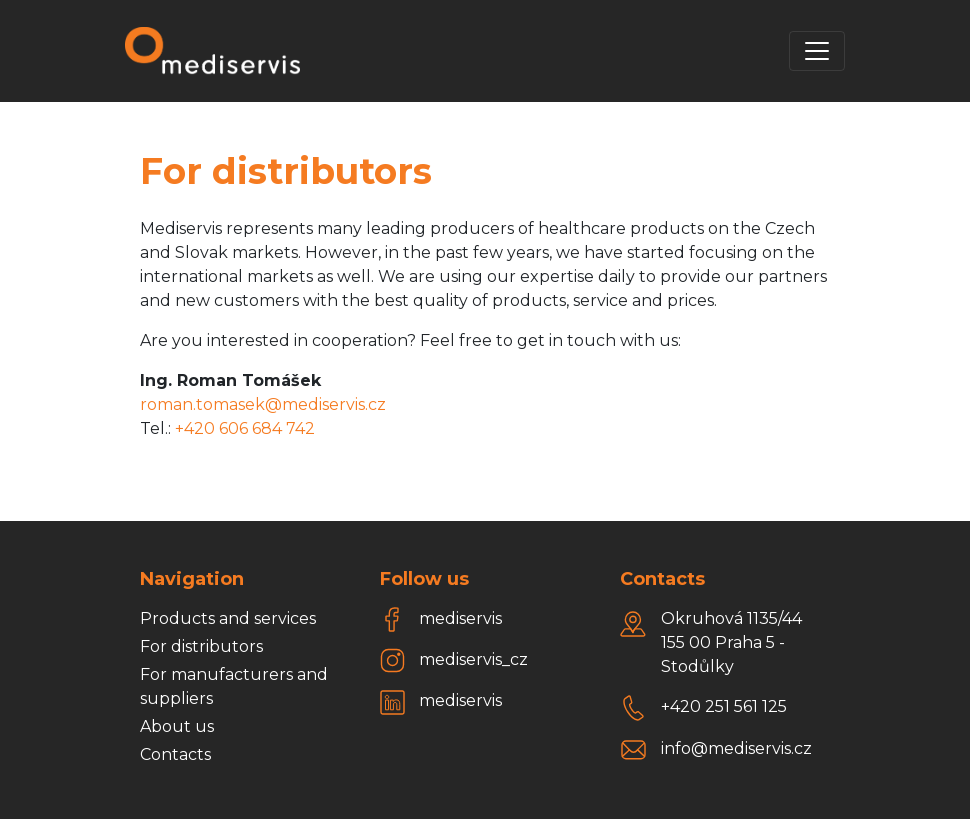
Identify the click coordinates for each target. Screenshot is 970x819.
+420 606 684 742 (245, 428)
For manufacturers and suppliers (234, 686)
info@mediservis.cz (736, 748)
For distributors (201, 646)
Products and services (228, 618)
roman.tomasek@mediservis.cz (263, 404)
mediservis (460, 618)
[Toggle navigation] (817, 51)
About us (177, 726)
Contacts (175, 754)
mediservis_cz (473, 659)
